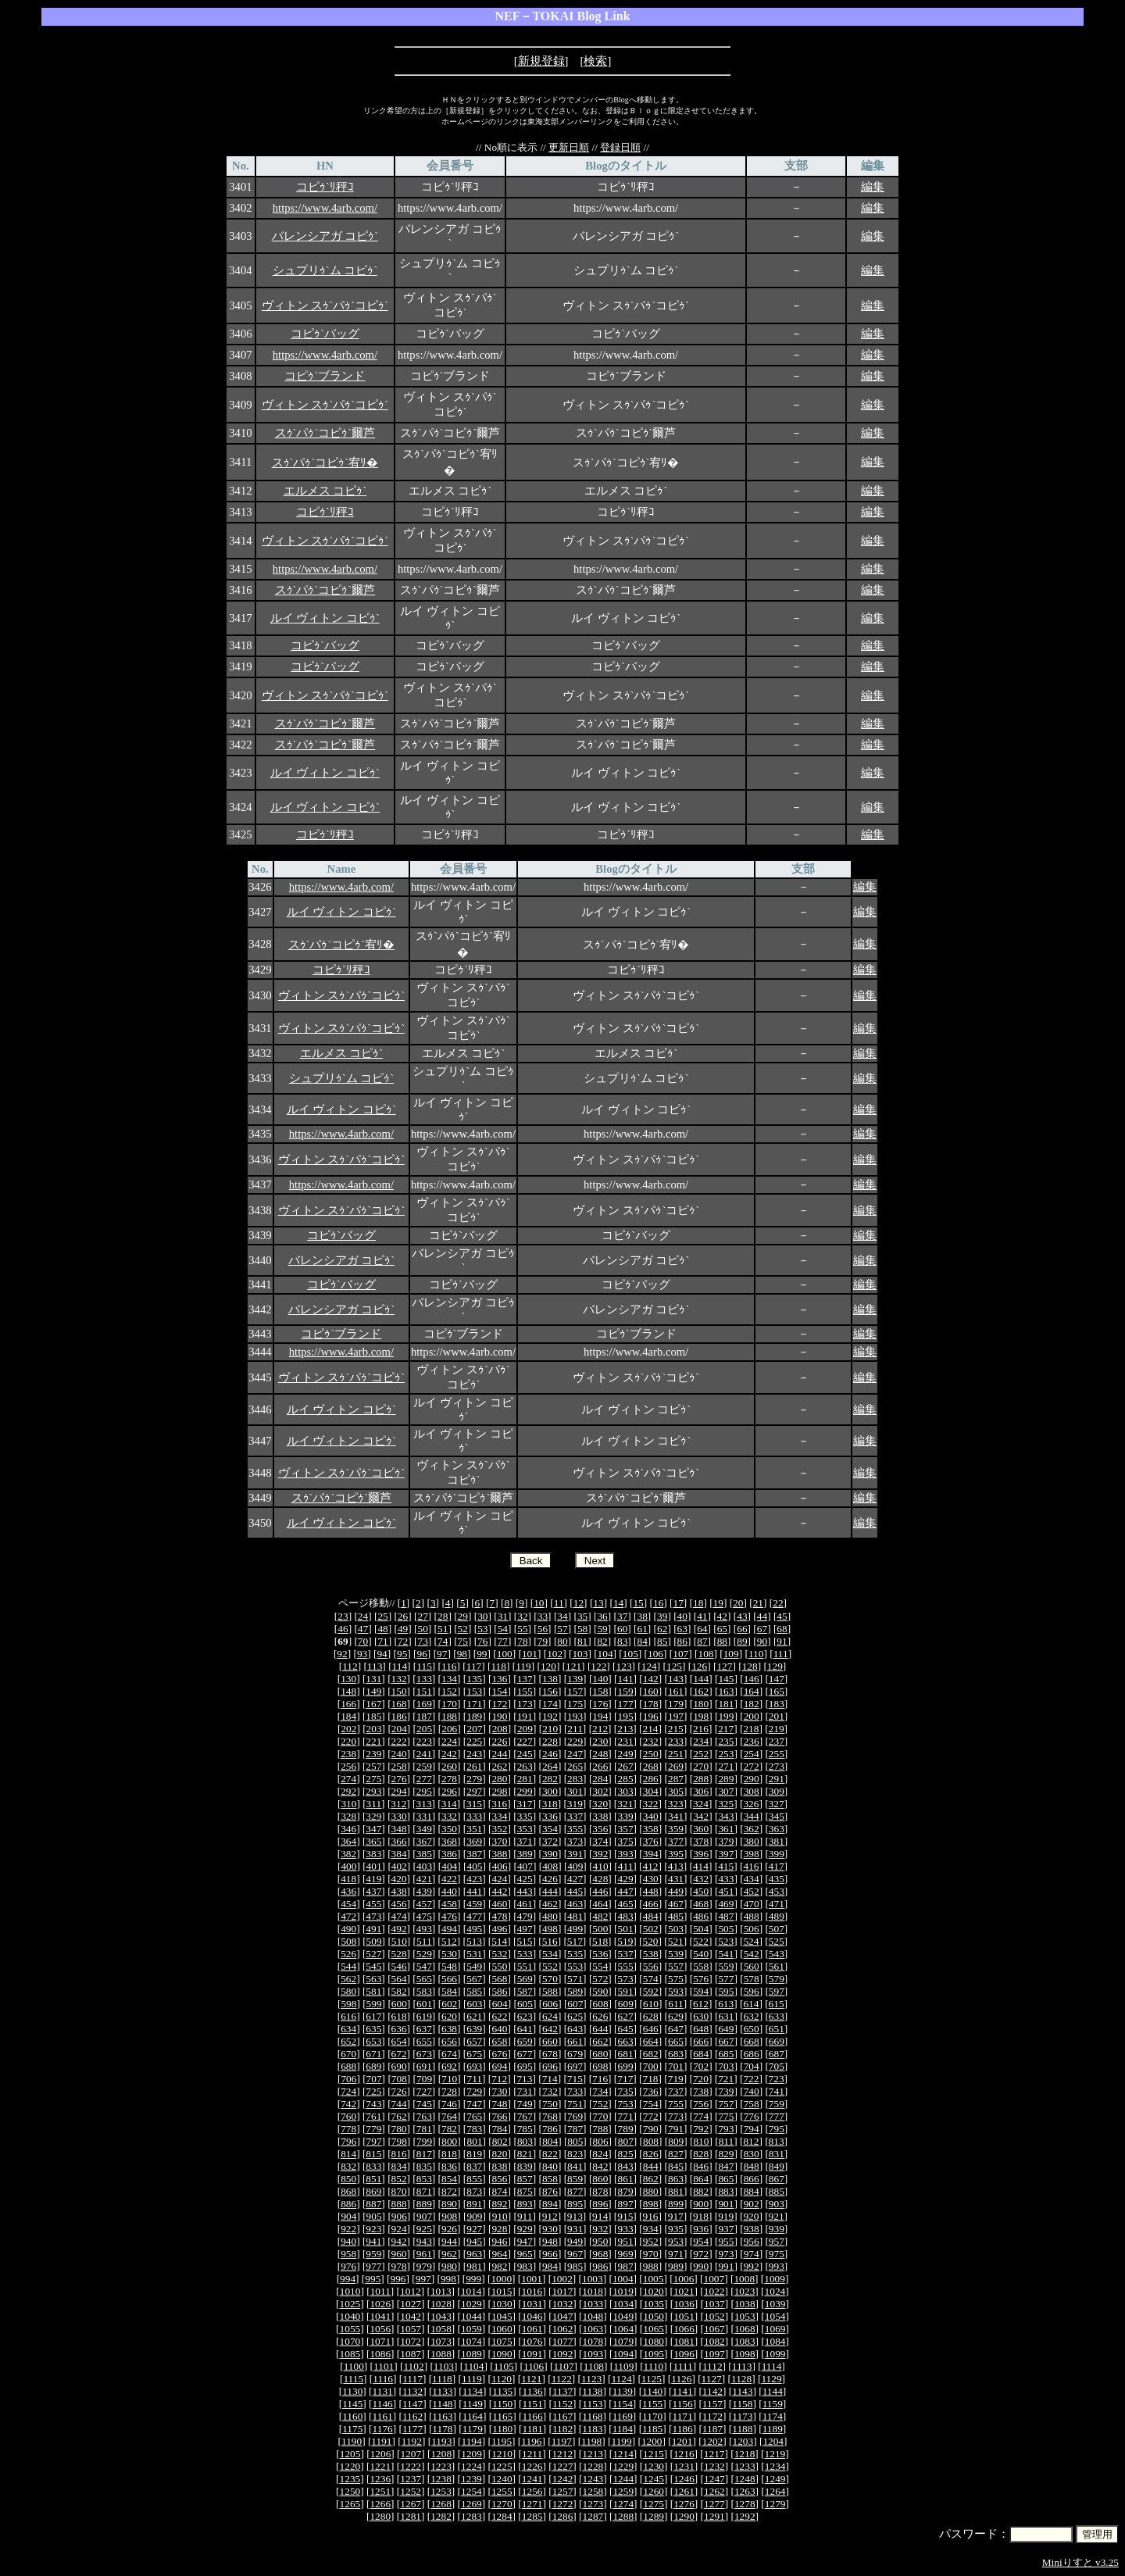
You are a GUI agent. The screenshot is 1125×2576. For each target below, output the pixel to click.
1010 (350, 2291)
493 (424, 1929)
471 (776, 1904)
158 (600, 1691)
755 (676, 2104)
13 (598, 1603)
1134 (472, 2391)
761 (373, 2116)
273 (776, 1766)
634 (348, 2029)
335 (525, 1816)
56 (543, 1629)
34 (562, 1616)
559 (726, 1966)
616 (348, 2016)
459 (474, 1904)
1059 (471, 2329)
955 (726, 2241)
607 (575, 2004)
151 (424, 1691)
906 (399, 2216)
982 (499, 2266)
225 (474, 1741)
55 (522, 1629)
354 (550, 1829)
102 (554, 1654)
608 (601, 2004)
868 (348, 2191)
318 (550, 1804)
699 (626, 2066)
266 (600, 1766)
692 (449, 2066)
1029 (471, 2304)
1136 (533, 2391)
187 (424, 1716)
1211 (532, 2454)
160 (651, 1691)
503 (676, 1929)
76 (482, 1641)
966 (550, 2254)
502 (651, 1929)
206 (449, 1729)
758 (751, 2104)
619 (424, 2016)
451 (726, 1891)
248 (600, 1754)
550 (499, 1966)
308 (751, 1791)
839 (525, 2166)
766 (499, 2116)
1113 (742, 2366)
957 (776, 2241)
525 (776, 1941)
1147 (412, 2404)
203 (374, 1729)
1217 (714, 2454)
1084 (775, 2341)
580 (348, 1991)
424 (499, 1879)
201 (776, 1716)
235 (726, 1741)
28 (443, 1616)
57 (562, 1629)
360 (701, 1829)
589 (575, 1991)
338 (600, 1816)
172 (499, 1704)
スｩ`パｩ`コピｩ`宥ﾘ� (325, 462)
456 (399, 1904)
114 (400, 1666)
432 (701, 1879)
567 (474, 1979)
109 (731, 1654)
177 (626, 1704)
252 (701, 1754)
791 (676, 2129)
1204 (773, 2441)
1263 (744, 2491)
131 (373, 1679)
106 (655, 1654)
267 (626, 1766)
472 (348, 1916)
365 (373, 1841)
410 (601, 1866)
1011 (380, 2291)
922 (348, 2229)
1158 (742, 2404)
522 (701, 1941)
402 (399, 1866)
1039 (775, 2304)
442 (499, 1891)
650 (751, 2029)
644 (600, 2029)
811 (726, 2141)
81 (582, 1641)
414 (701, 1866)
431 (676, 1879)
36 (602, 1616)
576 (701, 1979)
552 (550, 1966)
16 (658, 1603)
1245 (653, 2479)
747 (474, 2104)
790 (651, 2129)
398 (751, 1854)
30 (482, 1616)
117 (474, 1666)
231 (626, 1741)
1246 (684, 2479)
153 (474, 1691)
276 (399, 1779)
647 (676, 2029)
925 (424, 2229)
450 (701, 1891)
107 (680, 1654)
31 (503, 1616)
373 (575, 1841)
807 (626, 2141)
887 (373, 2204)
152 (449, 1691)
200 (751, 1716)
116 (449, 1666)
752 (600, 2104)
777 (776, 2116)
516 (550, 1941)
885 (776, 2191)
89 (742, 1641)
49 (403, 1629)
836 (449, 2166)
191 (525, 1716)
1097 (714, 2354)
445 (575, 1891)
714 (550, 2079)
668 (751, 2041)
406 (500, 1866)
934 (651, 2229)
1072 (410, 2341)
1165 (502, 2416)
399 (776, 1854)
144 (701, 1679)
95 (402, 1654)
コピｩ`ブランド (324, 376)
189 (474, 1716)
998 (448, 2279)
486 (701, 1916)
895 (575, 2204)
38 (643, 1616)
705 (776, 2066)
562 (348, 1979)
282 (550, 1779)
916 (651, 2216)
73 (423, 1641)
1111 (682, 2366)
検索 (595, 61)
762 (399, 2116)
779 (373, 2129)
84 (643, 1641)
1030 (501, 2304)
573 (626, 1979)
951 (626, 2241)
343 (726, 1816)
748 (499, 2104)
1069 (775, 2329)
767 (525, 2116)
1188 (742, 2429)
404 (449, 1866)
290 (751, 1779)
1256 (532, 2491)
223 (424, 1741)
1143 (742, 2391)
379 (726, 1841)
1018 (592, 2291)
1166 (533, 2416)
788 (600, 2129)
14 (618, 1603)
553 (575, 1966)
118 (498, 1666)
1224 (471, 2466)
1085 (350, 2354)
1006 (684, 2279)
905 (374, 2216)
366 (399, 1841)
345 (776, 1816)
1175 (352, 2429)
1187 (712, 2429)
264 (550, 1766)
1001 (531, 2279)
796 (348, 2141)
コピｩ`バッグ (325, 333)
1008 (744, 2279)
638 (449, 2029)
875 (525, 2191)
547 (424, 1966)
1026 (380, 2304)
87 (702, 1641)
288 (701, 1779)
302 (600, 1791)
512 (449, 1941)
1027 (410, 2304)
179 (676, 1704)
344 (751, 1816)
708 (399, 2079)
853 (424, 2179)
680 (600, 2054)
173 (525, 1704)
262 (499, 1766)
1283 (471, 2516)
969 (626, 2254)
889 (424, 2204)
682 (651, 2054)
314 (449, 1804)
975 (776, 2254)
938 (751, 2229)
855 (474, 2179)
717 (625, 2079)
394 (651, 1854)
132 (399, 1679)
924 (399, 2229)
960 (399, 2254)
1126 (681, 2379)
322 (651, 1804)
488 (751, 1916)
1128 (741, 2379)
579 (776, 1979)
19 (718, 1603)
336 (550, 1816)
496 (499, 1929)
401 (374, 1866)
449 (676, 1891)
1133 (442, 2391)
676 (499, 2054)
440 (449, 1891)
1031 (532, 2304)
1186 (682, 2429)
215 (676, 1729)
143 (676, 1679)
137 (525, 1679)
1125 (651, 2379)
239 (373, 1754)
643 (575, 2029)
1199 (621, 2441)
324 (701, 1804)
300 (550, 1791)
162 (701, 1691)
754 (651, 2104)
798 (399, 2141)
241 (424, 1754)
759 (776, 2104)
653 (373, 2041)
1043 (441, 2316)
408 (550, 1866)
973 (726, 2254)
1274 (623, 2504)
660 (550, 2041)
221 (373, 1741)
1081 (684, 2341)
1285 (532, 2516)
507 (776, 1929)
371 (525, 1841)
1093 (593, 2354)
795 (776, 2129)
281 (525, 1779)
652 (348, 2041)
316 (499, 1804)
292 (348, 1791)
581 (373, 1991)
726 (399, 2091)
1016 (532, 2291)
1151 (533, 2404)
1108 (594, 2366)
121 (573, 1666)
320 (600, 1804)
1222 (410, 2466)
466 (651, 1904)
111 (780, 1654)
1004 (623, 2279)
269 (676, 1766)
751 (575, 2104)
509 (374, 1941)
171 (474, 1704)
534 (550, 1954)
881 (676, 2191)
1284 (501, 2516)
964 (499, 2254)
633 (776, 2016)
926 (449, 2229)
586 (499, 1991)
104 (605, 1654)
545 (373, 1966)
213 (625, 1729)
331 (424, 1816)
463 (575, 1904)
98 (462, 1654)
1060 (501, 2329)
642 (550, 2029)
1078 (593, 2341)
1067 (714, 2329)
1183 (592, 2429)
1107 (563, 2366)
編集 (872, 186)
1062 (562, 2329)
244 (499, 1754)
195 (626, 1716)
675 (474, 2054)
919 (726, 2216)
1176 (383, 2429)
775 (726, 2116)
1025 (350, 2304)
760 (348, 2116)
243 (474, 1754)
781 (424, 2129)
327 (776, 1804)
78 (522, 1641)
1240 (501, 2479)
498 (550, 1929)
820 (499, 2154)
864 (701, 2179)
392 (600, 1854)
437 (373, 1891)
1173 (742, 2416)
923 (373, 2229)
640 (499, 2029)
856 (499, 2179)
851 (373, 2179)
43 (742, 1616)
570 (550, 1979)
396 (701, 1854)
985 (575, 2266)
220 (348, 1741)
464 (600, 1904)
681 (626, 2054)
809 (676, 2141)
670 (348, 2054)
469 (726, 1904)
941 (373, 2241)
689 (373, 2066)
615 (776, 2004)
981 (474, 2266)
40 (682, 1616)
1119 (472, 2379)
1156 (682, 2404)
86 (682, 1641)
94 (382, 1654)
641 (525, 2029)
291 (776, 1779)
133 (424, 1679)
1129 (771, 2379)
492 (399, 1929)
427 (575, 1879)
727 (424, 2091)
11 (559, 1603)
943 (424, 2241)
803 (525, 2141)
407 (525, 1866)
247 (575, 1754)
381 (776, 1841)
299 (525, 1791)
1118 (442, 2379)
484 (651, 1916)
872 (449, 2191)
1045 (501, 2316)
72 (403, 1641)
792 (701, 2129)
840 (550, 2166)
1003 (592, 2279)
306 (701, 1791)
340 (651, 1816)
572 (600, 1979)
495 (474, 1929)
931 (575, 2229)
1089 (471, 2354)
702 (701, 2066)
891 (474, 2204)
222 (399, 1741)
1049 (623, 2316)
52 (463, 1629)
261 (474, 1766)
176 (600, 1704)
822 (550, 2154)
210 (550, 1729)
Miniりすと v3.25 (1080, 2562)
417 (776, 1866)
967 (575, 2254)
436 (348, 1891)
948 (550, 2241)
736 (651, 2091)
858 (550, 2179)
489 (776, 1916)
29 (463, 1616)
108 (705, 1654)
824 (600, 2154)
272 (751, 1766)
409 (575, 1866)
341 (676, 1816)
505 (726, 1929)
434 (751, 1879)
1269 (471, 2504)
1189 (772, 2429)
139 (575, 1679)
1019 (623, 2291)
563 (373, 1979)
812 (751, 2141)
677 (525, 2054)
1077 (562, 2341)
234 (701, 1741)
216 (701, 1729)
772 (651, 2116)
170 (449, 1704)
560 (751, 1966)
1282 (441, 2516)
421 (424, 1879)
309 (776, 1791)
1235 (350, 2479)
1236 (380, 2479)
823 (575, 2154)
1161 (383, 2416)
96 (422, 1654)
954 (701, 2241)
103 (580, 1654)
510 (399, 1941)
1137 (562, 2391)
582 (399, 1991)
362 (751, 1829)
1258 (593, 2491)
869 (373, 2191)
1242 (562, 2479)
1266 (380, 2504)
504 (701, 1929)
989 (676, 2266)
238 (348, 1754)
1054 (775, 2316)
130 (348, 1679)
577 (726, 1979)
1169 (622, 2416)
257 (373, 1766)
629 (676, 2016)
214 (651, 1729)
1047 (562, 2316)
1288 (623, 2516)
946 (499, 2241)
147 (776, 1679)
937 (726, 2229)
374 (600, 1841)
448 (651, 1891)
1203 (743, 2441)
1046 (532, 2316)
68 (782, 1629)
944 (449, 2241)
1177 (412, 2429)
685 (726, 2054)
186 (399, 1716)
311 (374, 1804)
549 (474, 1966)
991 (726, 2266)
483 (626, 1916)
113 (375, 1666)
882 (701, 2191)
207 (474, 1729)
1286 (562, 2516)
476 (449, 1916)
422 (449, 1879)
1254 (471, 2491)
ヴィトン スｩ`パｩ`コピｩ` (325, 305)
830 (751, 2154)
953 (676, 2241)
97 (442, 1654)
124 (649, 1666)
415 (726, 1866)
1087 (410, 2354)
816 (399, 2154)
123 (624, 1666)
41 (702, 1616)
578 (751, 1979)
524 (751, 1941)
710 (449, 2079)
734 (600, 2091)
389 (525, 1854)
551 (525, 1966)
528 (399, 1954)
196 (651, 1716)
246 (550, 1754)
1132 (412, 2391)
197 (676, 1716)
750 (550, 2104)
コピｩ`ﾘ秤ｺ (325, 186)
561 (776, 1966)
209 (525, 1729)
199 (726, 1716)
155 (525, 1691)
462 (550, 1904)
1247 (714, 2479)
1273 (593, 2504)
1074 (471, 2341)
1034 (623, 2304)
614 (751, 2004)
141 (626, 1679)
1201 (682, 2441)
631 (726, 2016)
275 (373, 1779)
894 (550, 2204)
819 (474, 2154)
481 (575, 1916)
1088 (441, 2354)
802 (500, 2141)
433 (726, 1879)
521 (676, 1941)
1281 (410, 2516)
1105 (504, 2366)
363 (776, 1829)
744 (399, 2104)
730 (499, 2091)
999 (473, 2279)
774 (701, 2116)
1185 (652, 2429)
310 (348, 1804)
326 (751, 1804)
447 (626, 1891)
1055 (350, 2329)
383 (373, 1854)
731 (525, 2091)
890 (449, 2204)
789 (626, 2129)
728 (449, 2091)
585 (474, 1991)
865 (726, 2179)
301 (575, 1791)
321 (625, 1804)
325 (726, 1804)
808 (651, 2141)
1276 (684, 2504)
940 (348, 2241)
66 (742, 1629)
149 (373, 1691)
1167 (562, 2416)
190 (499, 1716)
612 (701, 2004)
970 (651, 2254)
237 (776, 1741)
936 (701, 2229)
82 (602, 1641)
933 (626, 2229)
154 (499, 1691)
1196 (531, 2441)
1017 (562, 2291)
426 (550, 1879)
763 (424, 2116)
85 (662, 1641)
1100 (354, 2366)
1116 (383, 2379)
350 (449, 1829)
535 (575, 1954)
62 (662, 1629)
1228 (593, 2466)
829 (726, 2154)
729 (474, 2091)
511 (424, 1941)
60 (622, 1629)
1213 (592, 2454)
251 (676, 1754)
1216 (684, 2454)
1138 (592, 2391)
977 (373, 2266)
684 (701, 2054)
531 (474, 1954)
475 (424, 1916)
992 (751, 2266)
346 (348, 1829)
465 (626, 1904)
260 (449, 1766)
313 (424, 1804)
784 (499, 2129)
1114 (772, 2366)
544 (348, 1966)
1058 (441, 2329)
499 (575, 1929)
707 (374, 2079)
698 (600, 2066)
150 (399, 1691)
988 (651, 2266)
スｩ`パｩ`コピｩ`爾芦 (325, 433)
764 (449, 2116)
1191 (381, 2441)
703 (726, 2066)
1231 (684, 2466)
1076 (532, 2341)
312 (398, 1804)
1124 (621, 2379)
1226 (532, 2466)
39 (662, 1616)
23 (343, 1616)
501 (626, 1929)
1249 (775, 2479)
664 (651, 2041)
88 (722, 1641)
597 (776, 1991)
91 (782, 1641)
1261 (684, 2491)
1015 (501, 2291)
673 (424, 2054)
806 (601, 2141)
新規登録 (541, 61)
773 (676, 2116)
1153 (592, 2404)
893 (525, 2204)
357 (626, 1829)
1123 (591, 2379)
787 (575, 2129)
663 (626, 2041)
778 (348, 2129)
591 (626, 1991)
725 (373, 2091)
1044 (471, 2316)
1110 (654, 2366)
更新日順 (568, 147)
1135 (502, 2391)
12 (578, 1603)
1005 (653, 2279)
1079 (623, 2341)
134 (449, 1679)
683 (676, 2054)
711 (474, 2079)
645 (626, 2029)
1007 (714, 2279)
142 (651, 1679)
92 (342, 1654)
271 (726, 1766)
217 (726, 1729)
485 (676, 1916)
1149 (472, 2404)
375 (626, 1841)
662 (600, 2041)
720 (701, 2079)
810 (701, 2141)
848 (751, 2166)
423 (474, 1879)
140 (600, 1679)
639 (474, 2029)
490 (348, 1929)
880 (651, 2191)
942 (399, 2241)
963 (474, 2254)
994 (347, 2279)
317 (524, 1804)
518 (600, 1941)
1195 (501, 2441)
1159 (772, 2404)
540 (701, 1954)
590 (600, 1991)
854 (449, 2179)
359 (676, 1829)
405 (474, 1866)
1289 (653, 2516)
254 (751, 1754)
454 (348, 1904)
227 (525, 1741)
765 (474, 2116)
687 (776, 2054)
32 (522, 1616)
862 (651, 2179)
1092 (562, 2354)
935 (676, 2229)
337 (575, 1816)
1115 (353, 2379)
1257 (562, 2491)
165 (776, 1691)
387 (474, 1854)
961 (424, 2254)
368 (449, 1841)
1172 (712, 2416)
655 (424, 2041)
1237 (410, 2479)
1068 (744, 2329)
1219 (775, 2454)
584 (449, 1991)
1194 (472, 2441)
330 (399, 1816)
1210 (501, 2454)
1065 (653, 2329)
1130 (352, 2391)
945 (474, 2241)
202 (348, 1729)
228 (550, 1741)
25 (382, 1616)
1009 (774, 2279)
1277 (714, 2504)
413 (676, 1866)
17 (678, 1603)
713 (524, 2079)
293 (373, 1791)
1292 (744, 2516)
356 (600, 1829)
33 (543, 1616)
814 (348, 2154)
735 (626, 2091)
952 (651, 2241)
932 (600, 2229)
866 (751, 2179)
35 (582, 1616)
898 (651, 2204)
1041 (380, 2316)
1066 (684, 2329)
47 (363, 1629)
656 (449, 2041)
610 (651, 2004)
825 (626, 2154)
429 (626, 1879)
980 (449, 2266)
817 (424, 2154)
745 (424, 2104)
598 (348, 2004)
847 (726, 2166)
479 (525, 1916)
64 (702, 1629)
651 (776, 2029)
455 (373, 1904)
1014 (471, 2291)
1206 (380, 2454)
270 (701, 1766)
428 (600, 1879)
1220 (350, 2466)
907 (424, 2216)
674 (449, 2054)
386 (449, 1854)
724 (348, 2091)
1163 (442, 2416)
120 (548, 1666)
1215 (653, 2454)
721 (726, 2079)
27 (423, 1616)
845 (676, 2166)
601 (424, 2004)
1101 (383, 2366)
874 (499, 2191)
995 (372, 2279)
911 (525, 2216)
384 (399, 1854)
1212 (562, 2454)
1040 (350, 2316)
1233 (744, 2466)
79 (543, 1641)
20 (738, 1603)
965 (525, 2254)
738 (701, 2091)
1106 (533, 2366)
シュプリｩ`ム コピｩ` (325, 270)
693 (474, 2066)
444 (550, 1891)
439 (424, 1891)
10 (539, 1603)
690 (399, 2066)
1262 (714, 2491)
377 (676, 1841)
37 (622, 1616)
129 (775, 1666)
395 (676, 1854)
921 (776, 2216)
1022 (714, 2291)
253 (726, 1754)
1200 (651, 2441)
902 (751, 2204)
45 (782, 1616)
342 (701, 1816)
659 (525, 2041)
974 (751, 2254)
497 (525, 1929)
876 (550, 2191)
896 (600, 2204)
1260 (653, 2491)
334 (499, 1816)
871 (424, 2191)
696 (550, 2066)
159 (626, 1691)
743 (373, 2104)
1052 (714, 2316)
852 (399, 2179)
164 (751, 1691)
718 (651, 2079)
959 (373, 2254)
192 (550, 1716)
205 (424, 1729)
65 (722, 1629)
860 (600, 2179)
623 (525, 2016)
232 (651, 1741)
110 (756, 1654)
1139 (622, 2391)
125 (674, 1666)
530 (449, 1954)
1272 (562, 2504)
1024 (775, 2291)
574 (651, 1979)
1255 (501, 2491)
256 (348, 1766)
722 (751, 2079)
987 (626, 2266)
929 (525, 2229)
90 (762, 1641)
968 (600, 2254)
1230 (653, 2466)
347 (373, 1829)
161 (676, 1691)
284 (600, 1779)
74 (443, 1641)
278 (449, 1779)
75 (463, 1641)
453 (776, 1891)
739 (726, 2091)
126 (699, 1666)
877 (575, 2191)
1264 (775, 2491)
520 (651, 1941)
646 (651, 2029)
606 (550, 2004)
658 (499, 2041)
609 (626, 2004)
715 (575, 2079)
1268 (441, 2504)
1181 (533, 2429)
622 (499, 2016)
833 (373, 2166)
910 (500, 2216)
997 (423, 2279)
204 (399, 1729)
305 (676, 1791)
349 (424, 1829)
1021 (684, 2291)
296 (449, 1791)
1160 (352, 2416)
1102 (413, 2366)
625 (575, 2016)
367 (424, 1841)
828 (701, 2154)
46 (343, 1629)
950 (600, 2241)
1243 (593, 2479)
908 (449, 2216)
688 (348, 2066)
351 (474, 1829)
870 (399, 2191)
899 (676, 2204)
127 (724, 1666)
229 (575, 1741)
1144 (772, 2391)
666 (701, 2041)
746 (449, 2104)
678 (550, 2054)
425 (525, 1879)
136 (499, 1679)
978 (399, 2266)
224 (449, 1741)
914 (600, 2216)
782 (449, 2129)
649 (726, 2029)
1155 (652, 2404)
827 (676, 2154)
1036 (684, 2304)
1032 (562, 2304)
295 (424, 1791)
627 (626, 2016)
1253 (441, 2491)
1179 (472, 2429)
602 (449, 2004)
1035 (653, 2304)
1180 (502, 2429)
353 (525, 1829)
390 (550, 1854)
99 (482, 1654)
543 (776, 1954)
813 (776, 2141)
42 (722, 1616)
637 (424, 2029)
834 (399, 2166)
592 (651, 1991)
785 (525, 2129)
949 (575, 2241)
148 (348, 1691)
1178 (442, 2429)
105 (630, 1654)
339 (626, 1816)
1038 (744, 2304)
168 (399, 1704)
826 (651, 2154)
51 (443, 1629)
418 (348, 1879)
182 (751, 1704)
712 (499, 2079)
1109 (623, 2366)
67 (762, 1629)
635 (373, 2029)
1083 (744, 2341)
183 (776, 1704)
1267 (410, 2504)
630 (701, 2016)
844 (651, 2166)
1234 (775, 2466)
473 (373, 1916)
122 (598, 1666)
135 (474, 1679)
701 (676, 2066)
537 (626, 1954)
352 (499, 1829)
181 (726, 1704)
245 (525, 1754)
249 (626, 1754)
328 (348, 1816)
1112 (712, 2366)
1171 (682, 2416)
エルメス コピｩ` (325, 490)
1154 (622, 2404)
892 (499, 2204)
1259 (623, 2491)
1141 (682, 2391)
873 (474, 2191)
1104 (473, 2366)
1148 (442, 2404)
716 (600, 2079)
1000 (501, 2279)
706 (348, 2079)
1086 (380, 2354)
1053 (744, 2316)
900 (701, 2204)
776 (751, 2116)
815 (373, 2154)
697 (575, 2066)
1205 (350, 2454)
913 (575, 2216)
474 (399, 1916)
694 (499, 2066)
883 (726, 2191)
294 (399, 1791)
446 (600, 1891)
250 (651, 1754)
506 (751, 1929)
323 (676, 1804)
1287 (593, 2516)
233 (676, 1741)
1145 (352, 2404)
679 (575, 2054)
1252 (410, 2491)
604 (500, 2004)
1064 (623, 2329)
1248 (744, 2479)
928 (499, 2229)
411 (626, 1866)
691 (424, 2066)
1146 (383, 2404)
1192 (412, 2441)
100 (504, 1654)
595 (726, 1991)
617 (373, 2016)
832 (348, 2166)
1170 (652, 2416)
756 (701, 2104)
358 (651, 1829)
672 (399, 2054)
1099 (775, 2354)
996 (398, 2279)
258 (399, 1766)
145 (726, 1679)
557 (676, 1966)
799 (424, 2141)
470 (751, 1904)
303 (626, 1791)
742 (348, 2104)
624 (550, 2016)
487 (726, 1916)
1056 (380, 2329)
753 (626, 2104)
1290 (684, 2516)
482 (600, 1916)
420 (399, 1879)
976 (348, 2266)
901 (726, 2204)
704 (751, 2066)
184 (348, 1716)
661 (575, 2041)
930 (550, 2229)
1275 (653, 2504)
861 (626, 2179)
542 (751, 1954)
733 (575, 2091)
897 (626, 2204)
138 (550, 1679)
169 (424, 1704)
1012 (410, 2291)
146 (751, 1679)
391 (575, 1854)
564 (399, 1979)
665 (676, 2041)
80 (562, 1641)
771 (626, 2116)
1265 (350, 2504)
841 (575, 2166)
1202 (712, 2441)
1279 (775, 2504)
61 (643, 1629)
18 (698, 1603)
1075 (501, 2341)
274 (348, 1779)
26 (403, 1616)
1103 (444, 2366)
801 (474, 2141)
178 (651, 1704)
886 (348, 2204)
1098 (744, 2354)
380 (751, 1841)
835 (424, 2166)
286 (651, 1779)
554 (600, 1966)
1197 (562, 2441)
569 (525, 1979)
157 (575, 1691)
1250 (350, 2491)
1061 (532, 2329)
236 (751, 1741)
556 (651, 1966)
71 (382, 1641)
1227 (562, 2466)
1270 (501, 2504)
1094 (623, 2354)
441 (474, 1891)
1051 (684, 2316)
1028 (441, 2304)
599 (374, 2004)
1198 (591, 2441)
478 (499, 1916)
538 (651, 1954)
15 (638, 1603)
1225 (501, 2466)
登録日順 (620, 147)
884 (751, 2191)
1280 (380, 2516)
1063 (593, 2329)
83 (622, 1641)
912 (550, 2216)
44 (762, 1616)
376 (651, 1841)
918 (701, 2216)
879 (626, 2191)
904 (348, 2216)
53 (482, 1629)
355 (575, 1829)
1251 (380, 2491)
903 (776, 2204)
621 (474, 2016)
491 (373, 1929)
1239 (471, 2479)
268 (651, 1766)
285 (626, 1779)
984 (550, 2266)
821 (525, 2154)
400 (348, 1866)
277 (424, 1779)
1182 (562, 2429)
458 (449, 1904)
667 (726, 2041)
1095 (653, 2354)
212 (600, 1729)
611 (676, 2004)
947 (525, 2241)
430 (651, 1879)
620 (449, 2016)
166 (348, 1704)
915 (625, 2216)
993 (776, 2266)
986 (600, 2266)
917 (676, 2216)
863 (676, 2179)
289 (726, 1779)
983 (525, 2266)
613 (726, 2004)
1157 (712, 2404)
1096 (684, 2354)
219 (776, 1729)
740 (751, 2091)
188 (449, 1716)
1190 (351, 2441)
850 (348, 2179)
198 (701, 1716)
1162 (412, 2416)
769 (575, 2116)
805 (575, 2141)
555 (626, 1966)
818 (449, 2154)
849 (776, 2166)
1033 (593, 2304)
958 (348, 2254)
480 (550, 1916)
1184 (622, 2429)
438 (399, 1891)
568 (499, 1979)
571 (575, 1979)
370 (499, 1841)
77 (503, 1641)
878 (600, 2191)
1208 (441, 2454)
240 (399, 1754)
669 (776, 2041)
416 (751, 1866)
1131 (383, 2391)
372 (550, 1841)
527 (373, 1954)
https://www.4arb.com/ (325, 208)
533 (525, 1954)
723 (776, 2079)
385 (424, 1854)
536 (600, 1954)
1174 (772, 2416)
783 (474, 2129)
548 (449, 1966)
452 (751, 1891)
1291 (714, 2516)
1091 (532, 2354)
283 (575, 1779)
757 (726, 2104)
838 (499, 2166)
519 (625, 1941)
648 (701, 2029)
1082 (714, 2341)
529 (424, 1954)
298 (499, 1791)
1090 (501, 2354)
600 (399, 2004)
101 (530, 1654)
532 (499, 1954)
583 (424, 1991)
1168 (592, 2416)
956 (751, 2241)
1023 (744, 2291)
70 (363, 1641)
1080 (653, 2341)
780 (399, 2129)
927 (474, 2229)
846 (701, 2166)
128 (750, 1666)
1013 (441, 2291)
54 (503, 1629)
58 (582, 1629)
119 (523, 1666)
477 (474, 1916)
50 (423, 1629)
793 (726, 2129)
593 (676, 1991)
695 (525, 2066)
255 (776, 1754)
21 (758, 1603)
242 (449, 1754)
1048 (593, 2316)
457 (424, 1904)
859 (575, 2179)
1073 (441, 2341)
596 (751, 1991)
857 (525, 2179)
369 (474, 1841)
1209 (471, 2454)
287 (676, 1779)
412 (651, 1866)
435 (776, 1879)
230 (600, 1741)
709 (424, 2079)
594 (701, 1991)
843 (626, 2166)
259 (424, 1766)
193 (575, 1716)
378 (701, 1841)
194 (600, 1716)
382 (348, 1854)
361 (726, 1829)
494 (449, 1929)
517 (575, 1941)
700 (651, 2066)
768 (550, 2116)
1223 (441, 2466)
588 (550, 1991)
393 (626, 1854)
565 (424, 1979)
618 (399, 2016)
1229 (623, 2466)
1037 (714, 2304)
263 (525, 1766)
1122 (562, 2379)
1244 (623, 2479)
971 (676, 2254)
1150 (502, 2404)
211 (575, 1729)
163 (726, 1691)
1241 (532, 2479)
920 (751, 2216)
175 (575, 1704)
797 (374, 2141)
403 (424, 1866)
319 (575, 1804)
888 (399, 2204)
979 (424, 2266)
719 (676, 2079)
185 (373, 1716)
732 (550, 2091)
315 (474, 1804)
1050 (653, 2316)
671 (373, 2054)
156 (550, 1691)
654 (399, 2041)
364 (348, 1841)
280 (499, 1779)
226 (499, 1741)
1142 (712, 2391)
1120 (501, 2379)
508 (348, 1941)
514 (499, 1941)
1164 (472, 2416)
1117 (412, 2379)
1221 (380, 2466)
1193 (441, 2441)
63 (682, 1629)
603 (474, 2004)
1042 (410, 2316)
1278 (744, 2504)
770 (600, 2116)
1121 (531, 2379)
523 (726, 1941)
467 (676, 1904)
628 (651, 2016)
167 (373, 1704)
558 (701, 1966)
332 (449, 1816)
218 (751, 1729)
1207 (411, 2454)
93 (362, 1654)
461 (525, 1904)
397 (726, 1854)
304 (651, 1791)
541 (726, 1954)
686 (751, 2054)
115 (424, 1666)
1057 (410, 2329)
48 (382, 1629)
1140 (652, 2391)
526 (348, 1954)
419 (373, 1879)
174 (550, 1704)
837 (474, 2166)
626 (600, 2016)
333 (474, 1816)
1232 (714, 2466)
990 (701, 2266)
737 (676, 2091)
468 (701, 1904)
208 (500, 1729)
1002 (562, 2279)
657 (474, 2041)
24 (363, 1616)
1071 (380, 2341)
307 (726, 1791)
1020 (653, 2291)
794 (751, 2129)
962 (449, 2254)
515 (524, 1941)
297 (474, 1791)
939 (776, 2229)
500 (600, 1929)
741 (776, 2091)
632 (751, 2016)
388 (499, 1854)
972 (701, 2254)
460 (499, 1904)
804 (550, 2141)
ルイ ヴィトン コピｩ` (325, 618)
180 (701, 1704)
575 (676, 1979)
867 (776, 2179)
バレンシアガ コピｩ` (325, 236)
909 (474, 2216)
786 (550, 2129)
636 (399, 2029)
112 (350, 1666)
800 (449, 2141)
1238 (441, 2479)
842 (600, 2166)
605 (525, 2004)
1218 (744, 2454)
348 (399, 1829)
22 (778, 1603)
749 (525, 2104)
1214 (623, 2454)
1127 (712, 2379)
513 (474, 1941)
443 (525, 1891)
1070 (350, 2341)
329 (373, 1816)
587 (525, 1991)
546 (399, 1966)
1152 (562, 2404)
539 (676, 1954)
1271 (532, 2504)
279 (474, 1779)
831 (776, 2154)
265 (575, 1766)
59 (602, 1629)
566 (449, 1979)
